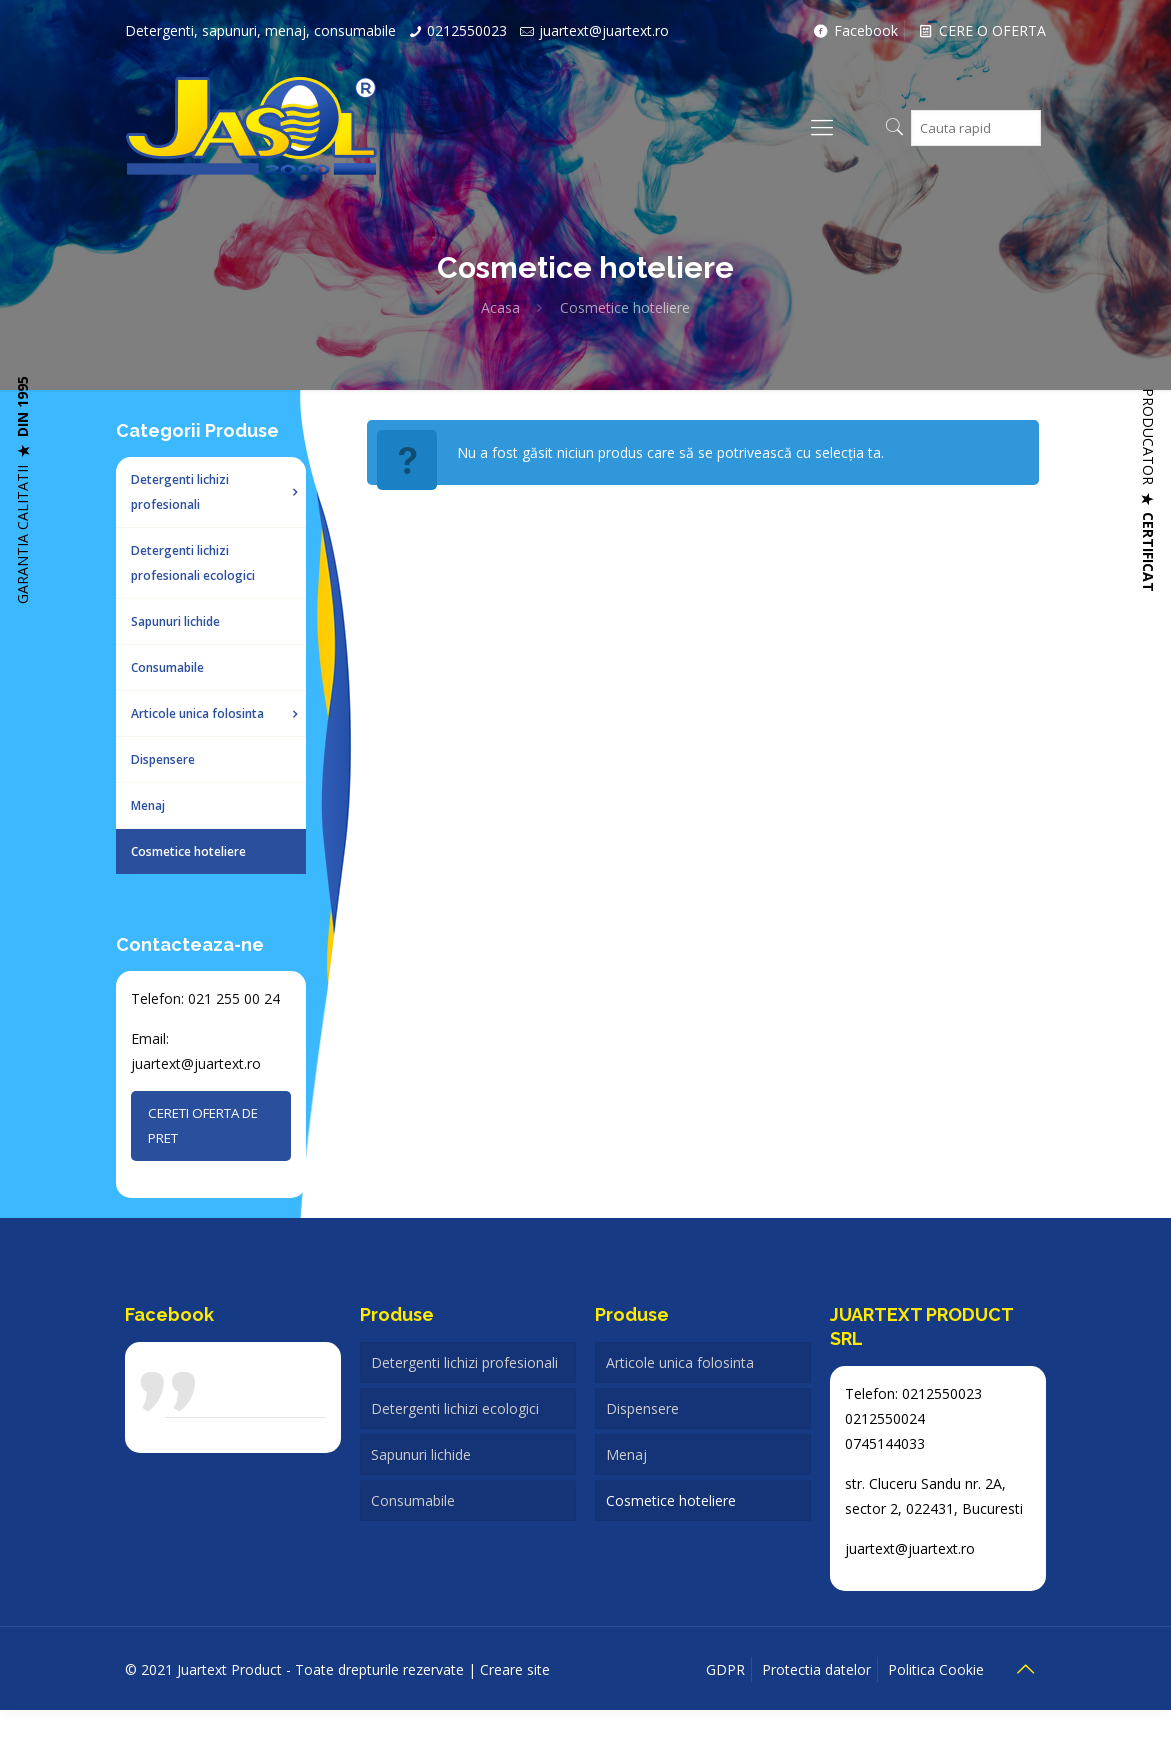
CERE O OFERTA (980, 30)
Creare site (517, 1669)
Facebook (855, 30)
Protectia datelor (816, 1669)
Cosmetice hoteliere (671, 1500)
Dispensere (642, 1408)
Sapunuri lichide (421, 1454)
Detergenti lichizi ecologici (455, 1408)
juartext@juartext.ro (604, 30)
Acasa (500, 307)
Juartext (200, 1402)
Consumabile (413, 1500)
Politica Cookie (936, 1669)
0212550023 (467, 30)
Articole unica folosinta (680, 1362)
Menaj (626, 1454)
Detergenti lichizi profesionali (464, 1362)
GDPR (725, 1669)
